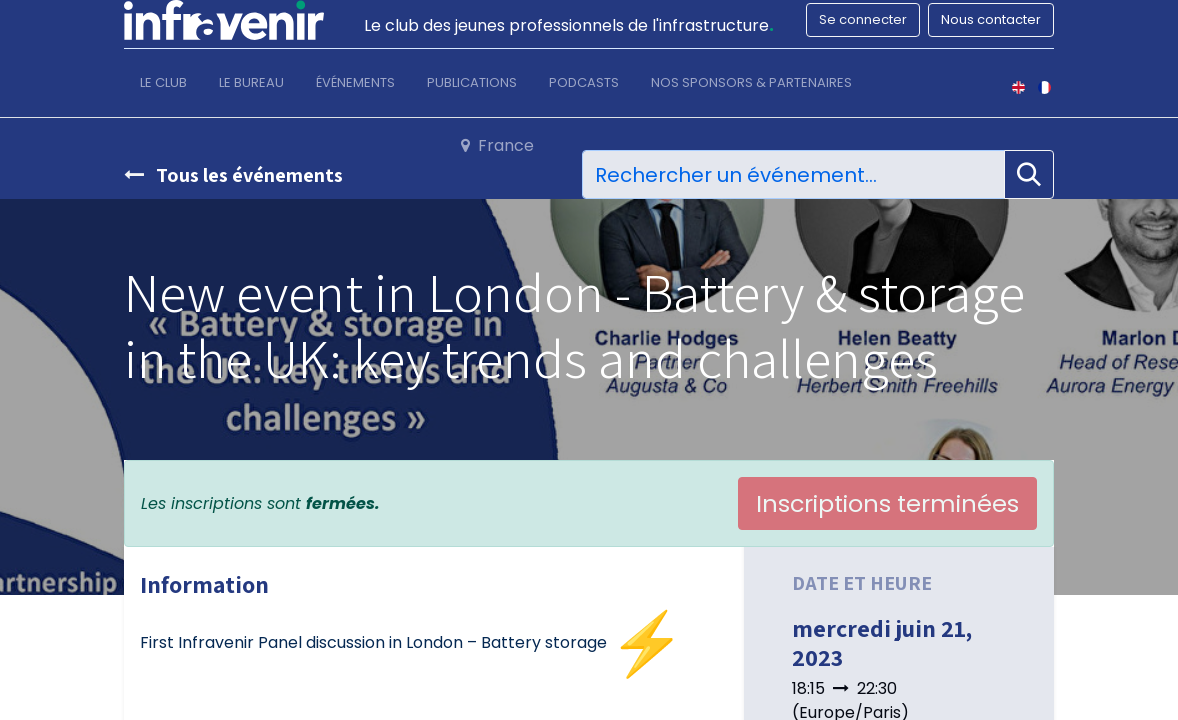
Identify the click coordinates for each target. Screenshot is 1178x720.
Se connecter (863, 19)
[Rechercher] (1029, 175)
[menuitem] (163, 87)
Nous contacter (991, 19)
